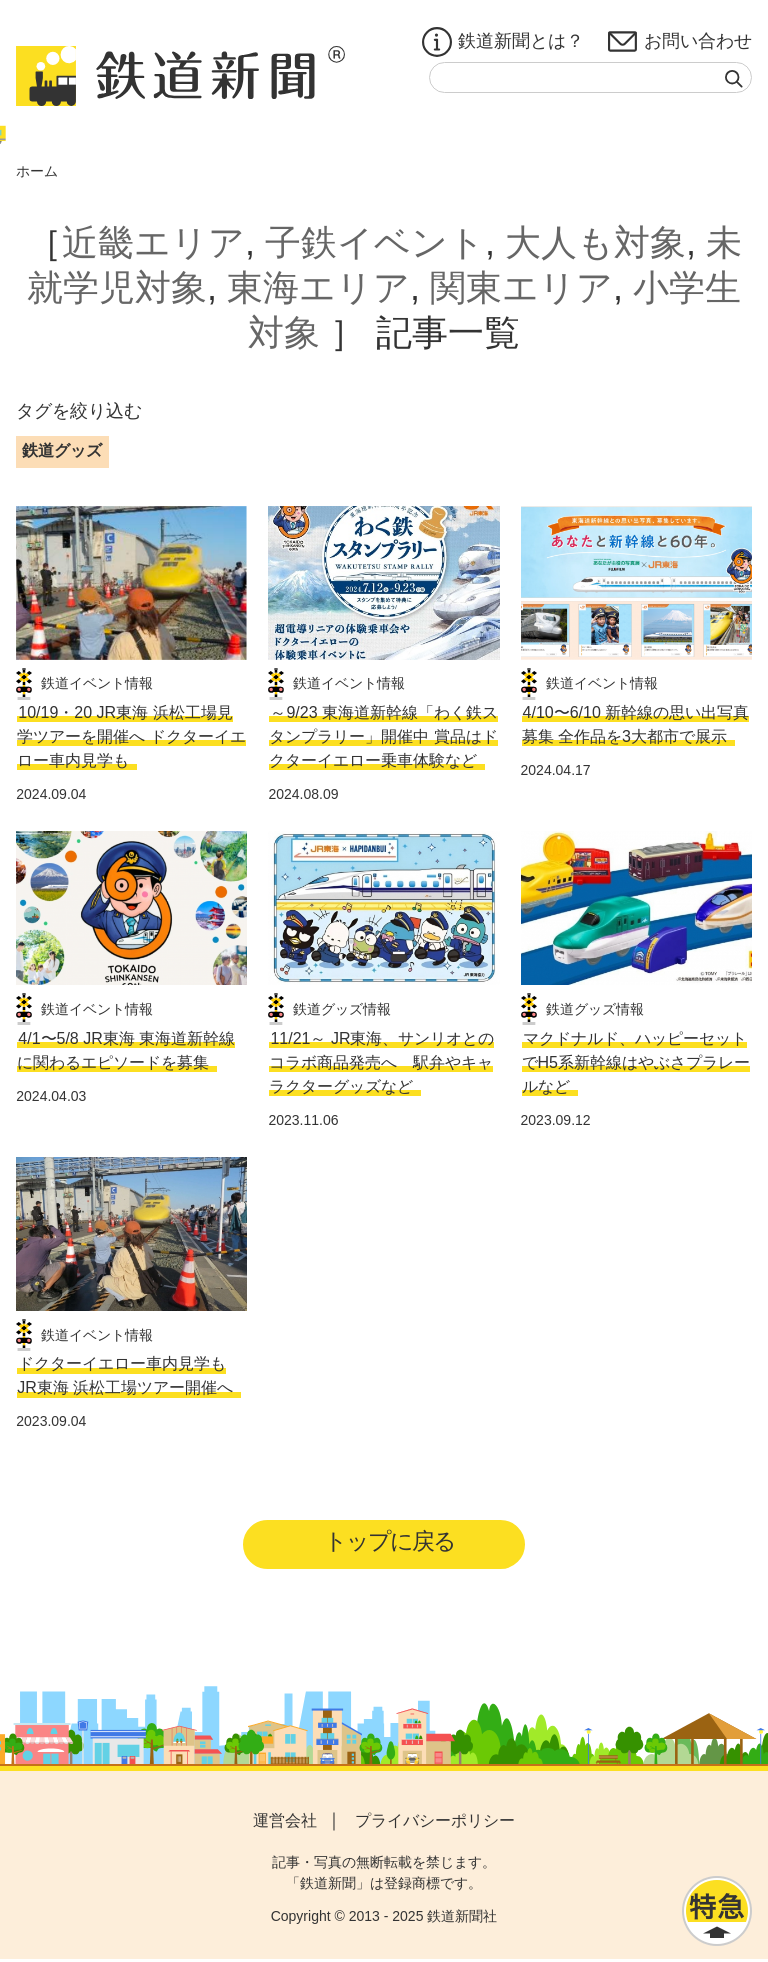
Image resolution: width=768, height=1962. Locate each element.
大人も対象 (595, 242)
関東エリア (521, 287)
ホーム (37, 171)
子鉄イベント (375, 242)
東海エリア (318, 287)
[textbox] (590, 77)
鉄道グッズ (62, 450)
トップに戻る (390, 1542)
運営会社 (285, 1823)
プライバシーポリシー (435, 1823)
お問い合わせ (680, 42)
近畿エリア (153, 242)
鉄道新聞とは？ (503, 42)
